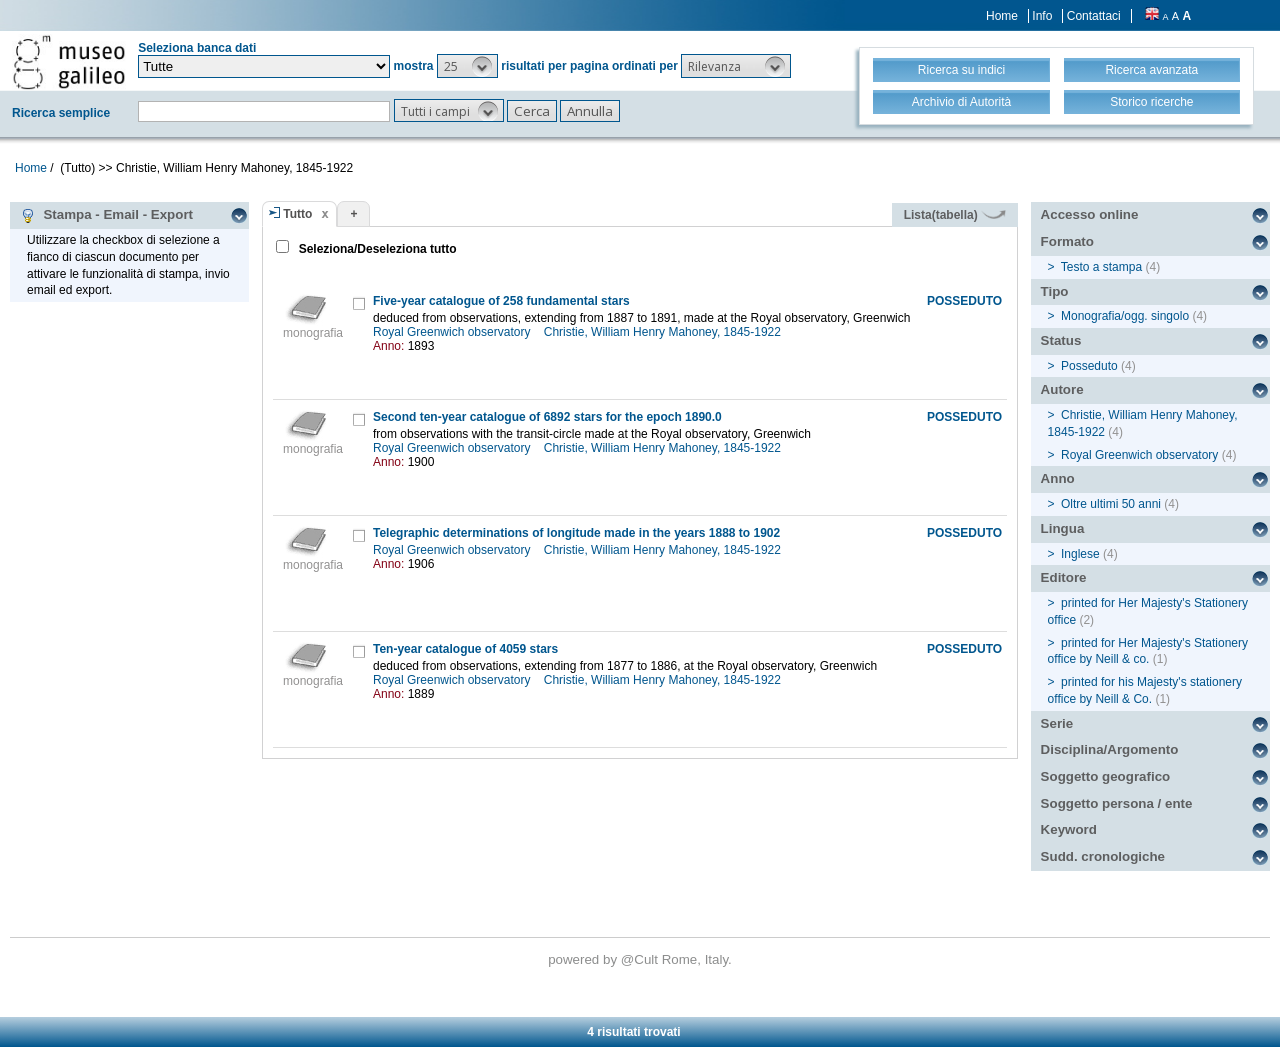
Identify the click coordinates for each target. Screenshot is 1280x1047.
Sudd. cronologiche (1103, 856)
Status (1061, 340)
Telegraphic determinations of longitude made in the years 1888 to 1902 (576, 533)
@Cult (641, 959)
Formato (1067, 241)
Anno (1058, 478)
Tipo (1055, 291)
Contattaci (1094, 16)
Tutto (297, 214)
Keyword (1069, 829)
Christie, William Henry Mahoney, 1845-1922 (664, 332)
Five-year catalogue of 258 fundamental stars (501, 301)
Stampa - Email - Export (106, 215)
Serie (1057, 723)
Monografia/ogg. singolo (1125, 316)
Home (1002, 16)
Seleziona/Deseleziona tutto (375, 249)
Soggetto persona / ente (1117, 803)
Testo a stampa (1101, 267)
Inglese (1080, 554)
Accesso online (1090, 214)
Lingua (1063, 528)
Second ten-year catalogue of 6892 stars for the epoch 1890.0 (547, 417)
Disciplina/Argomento (1110, 749)
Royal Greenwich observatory (453, 332)
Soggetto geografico (1106, 776)
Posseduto (1089, 366)
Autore (1062, 389)
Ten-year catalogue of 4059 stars (465, 649)
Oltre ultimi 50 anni (1111, 504)
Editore (1064, 577)
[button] (467, 66)
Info (1042, 16)
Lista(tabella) (955, 215)
